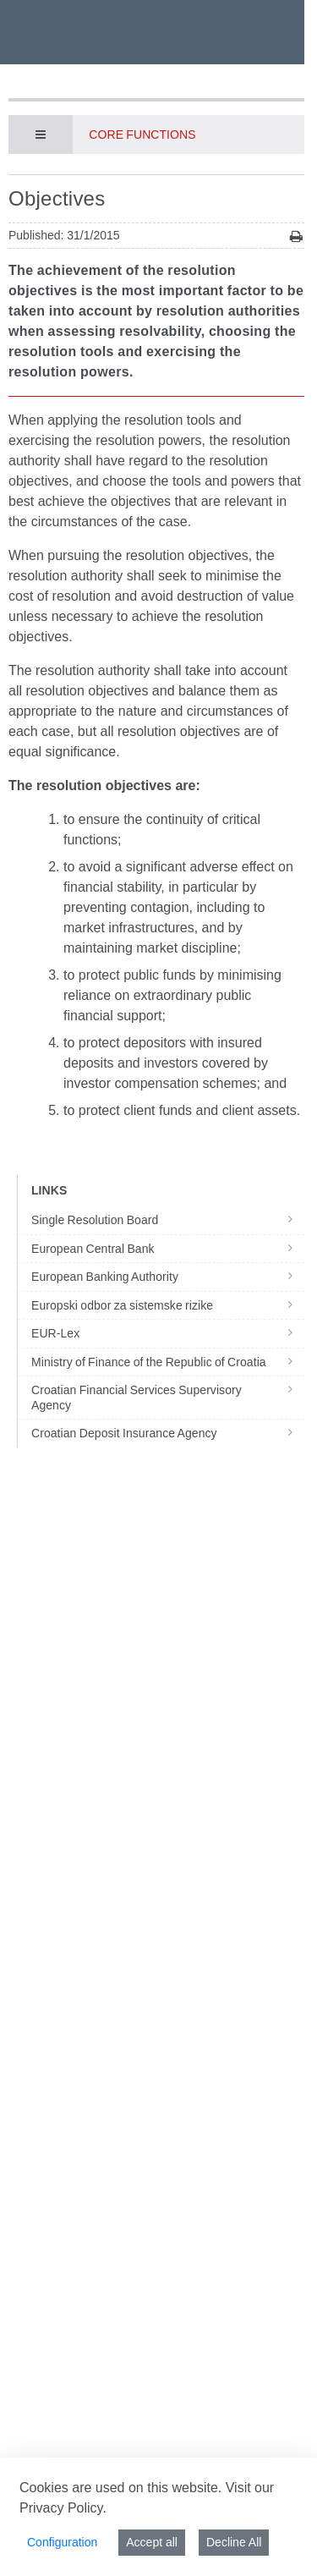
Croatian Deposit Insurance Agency (167, 1433)
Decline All (233, 2542)
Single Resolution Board (167, 1220)
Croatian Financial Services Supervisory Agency (167, 1397)
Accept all (152, 2542)
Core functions (142, 134)
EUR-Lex (167, 1333)
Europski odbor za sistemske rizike (167, 1305)
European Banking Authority (167, 1276)
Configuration (62, 2542)
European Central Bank (167, 1248)
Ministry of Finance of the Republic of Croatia (167, 1362)
